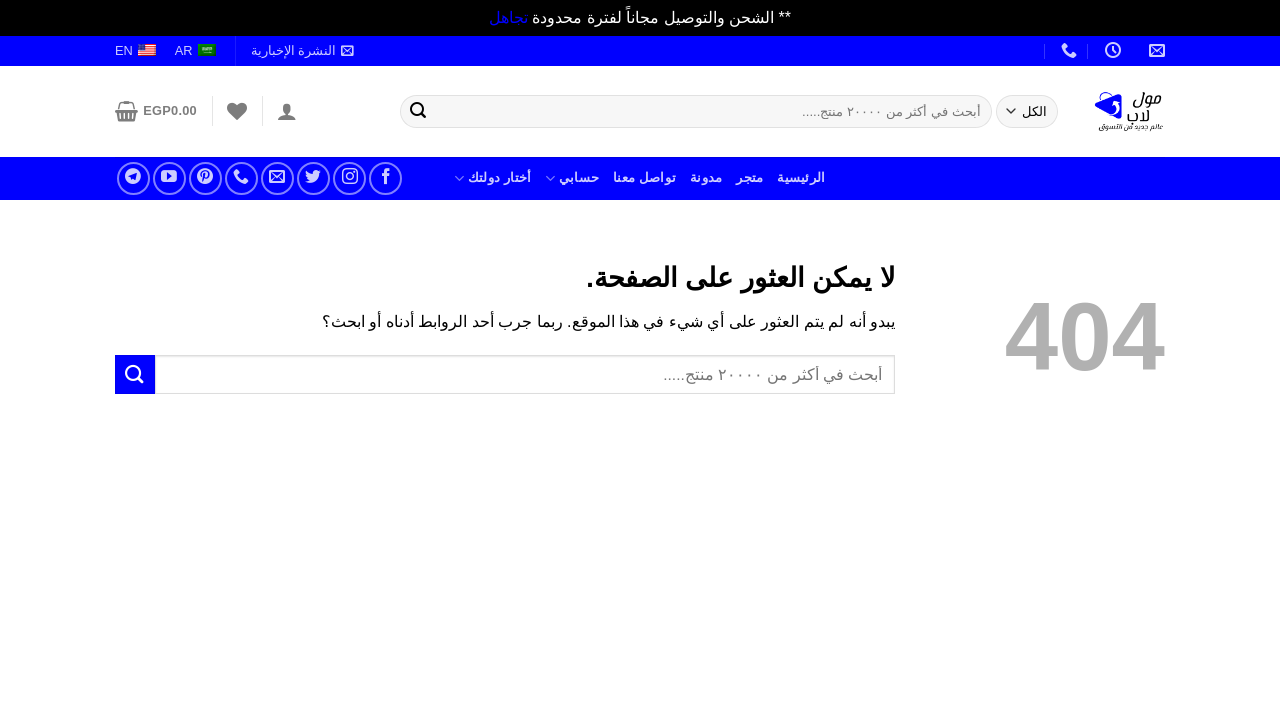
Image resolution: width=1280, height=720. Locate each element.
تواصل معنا (644, 177)
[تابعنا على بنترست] (205, 178)
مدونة (706, 177)
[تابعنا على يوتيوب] (169, 178)
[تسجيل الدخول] (287, 111)
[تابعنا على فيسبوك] (385, 178)
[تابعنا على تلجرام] (133, 178)
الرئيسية (801, 177)
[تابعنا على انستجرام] (349, 178)
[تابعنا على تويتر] (313, 178)
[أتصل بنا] (241, 178)
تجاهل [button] (508, 17)
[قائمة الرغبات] (237, 111)
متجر (749, 177)
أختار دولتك (492, 178)
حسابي (572, 178)
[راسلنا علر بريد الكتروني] (277, 178)
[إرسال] (418, 111)
